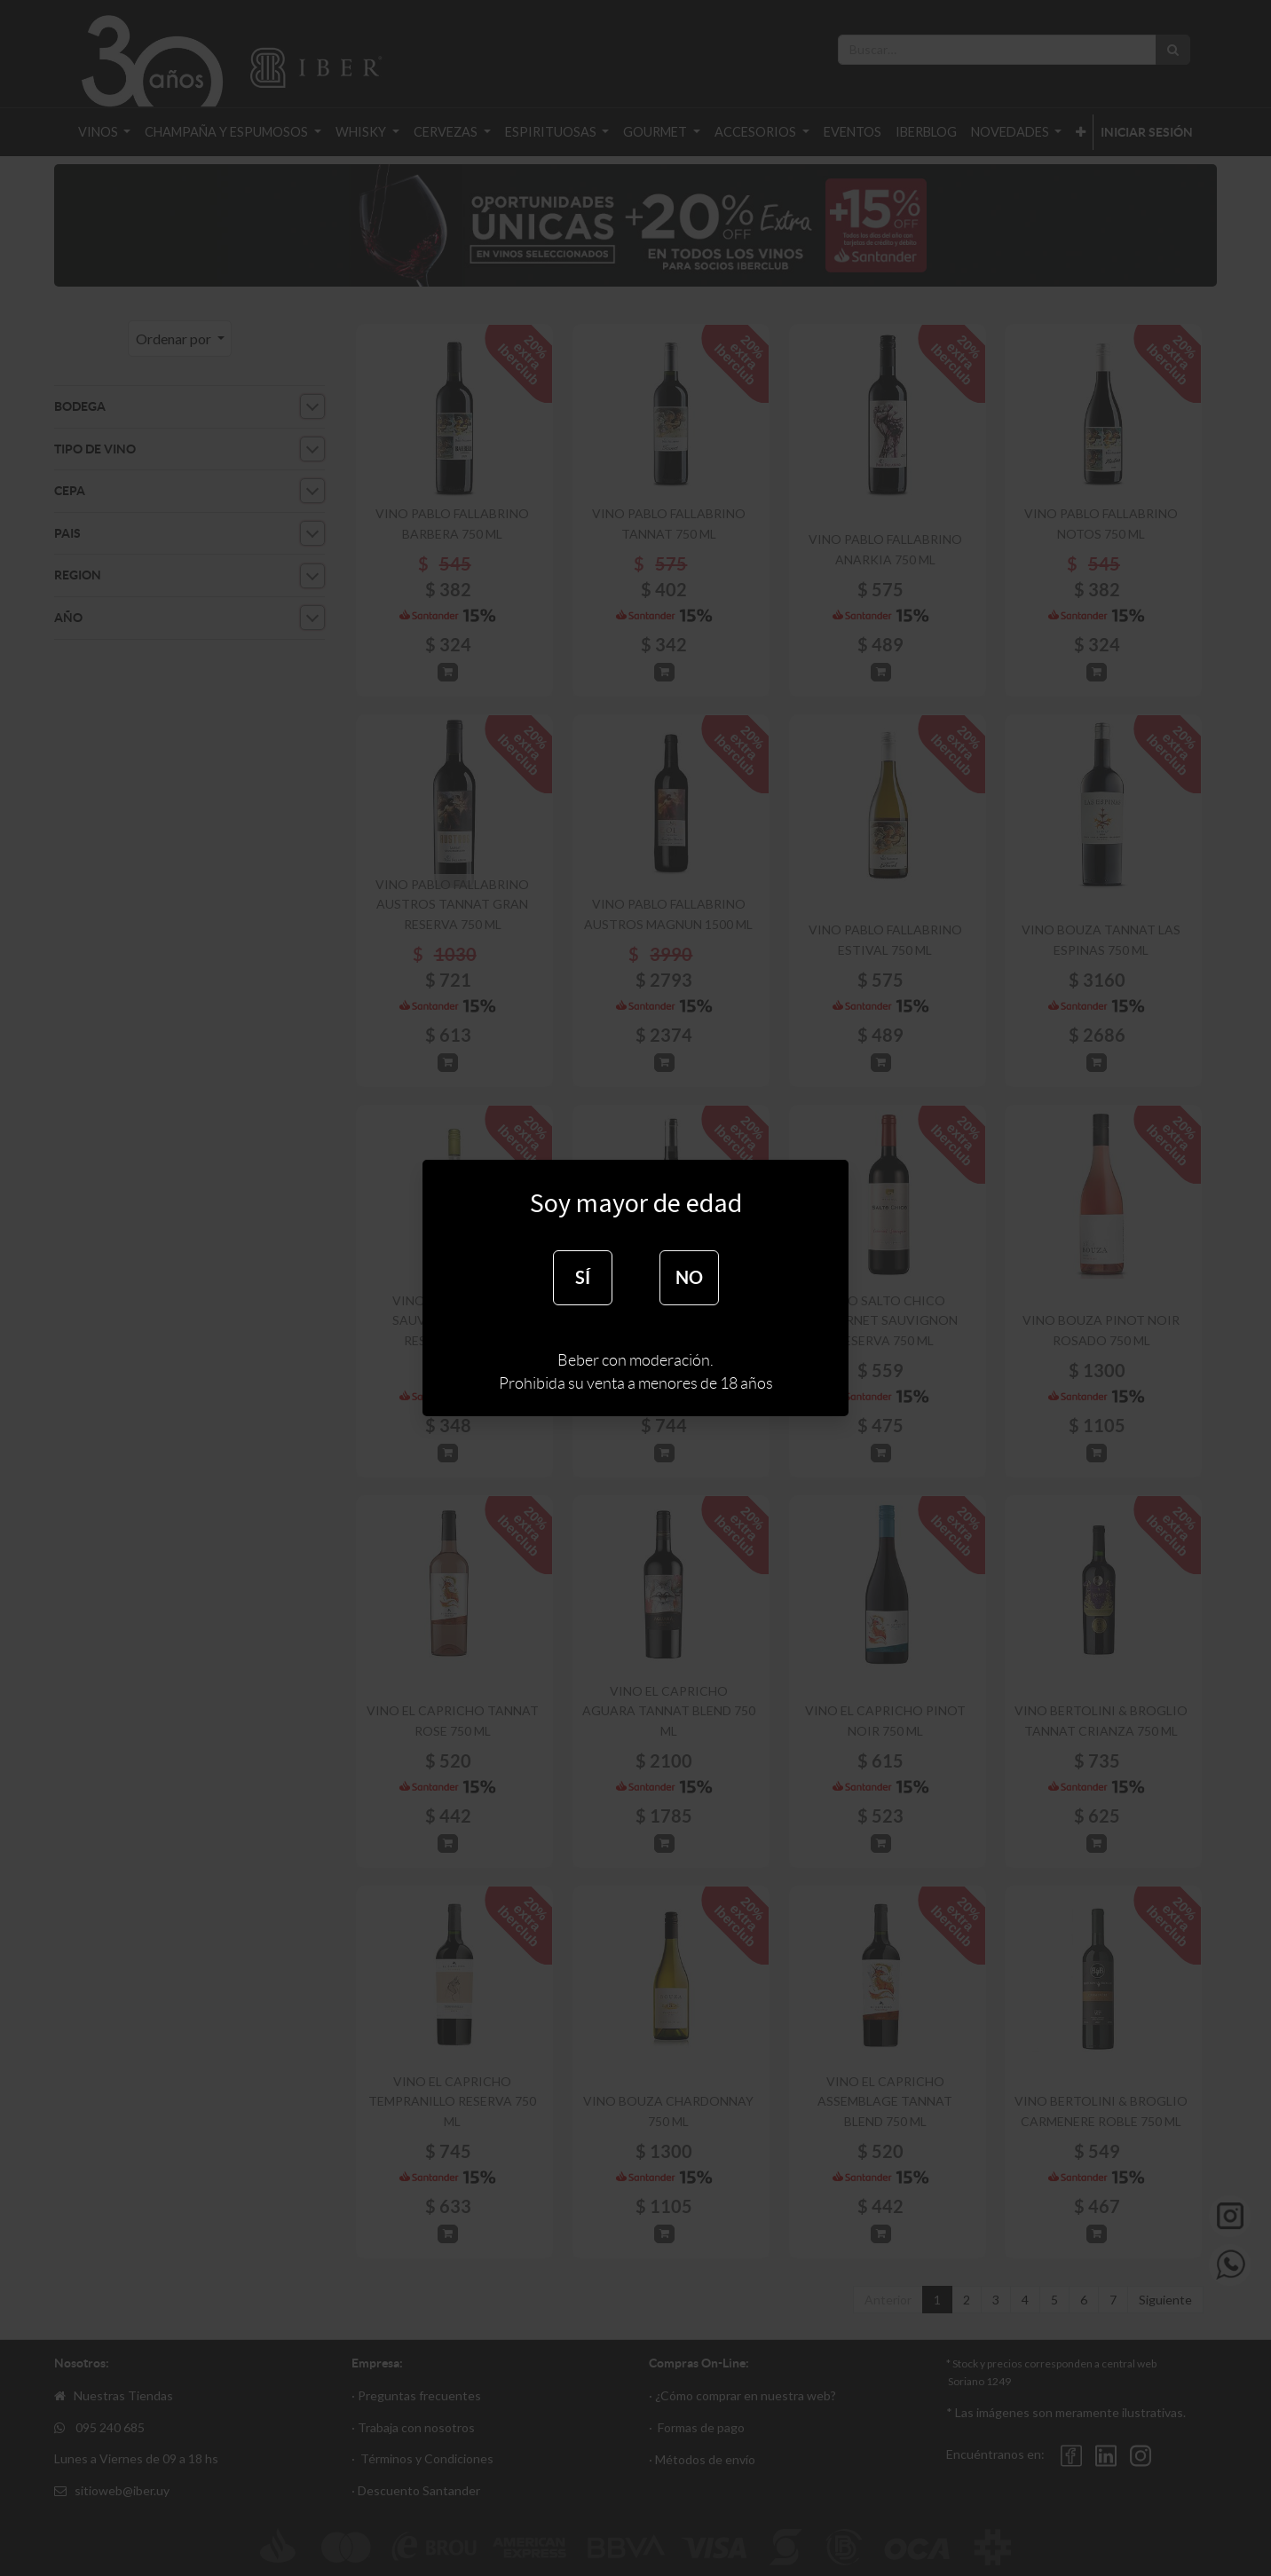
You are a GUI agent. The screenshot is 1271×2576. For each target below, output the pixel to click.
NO (689, 1277)
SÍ (582, 1277)
